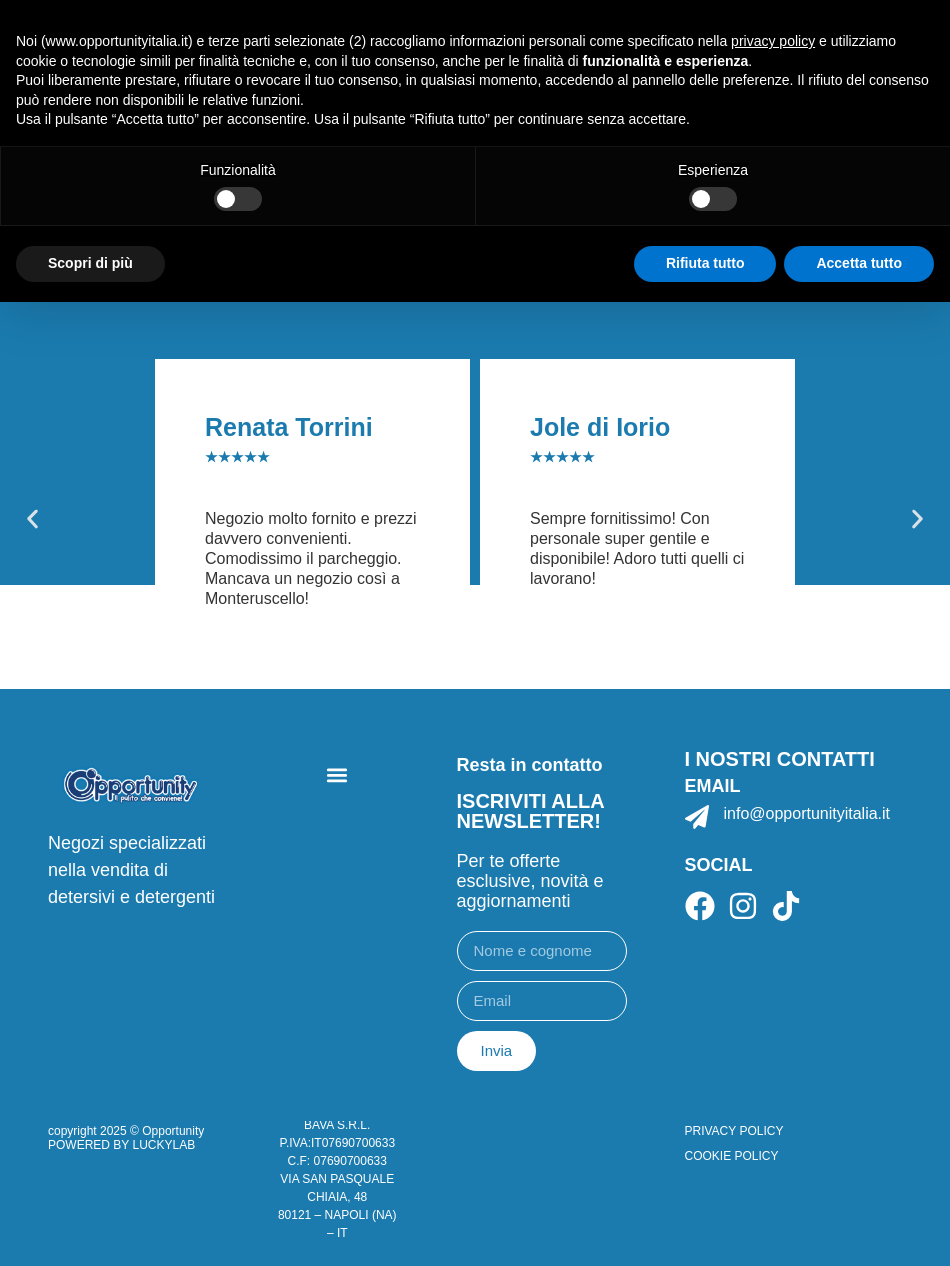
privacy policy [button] (773, 41)
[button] (32, 519)
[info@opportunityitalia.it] (697, 817)
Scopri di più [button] (90, 263)
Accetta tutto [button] (859, 263)
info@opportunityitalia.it (807, 813)
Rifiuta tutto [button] (705, 263)
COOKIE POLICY (732, 1156)
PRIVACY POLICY (734, 1131)
